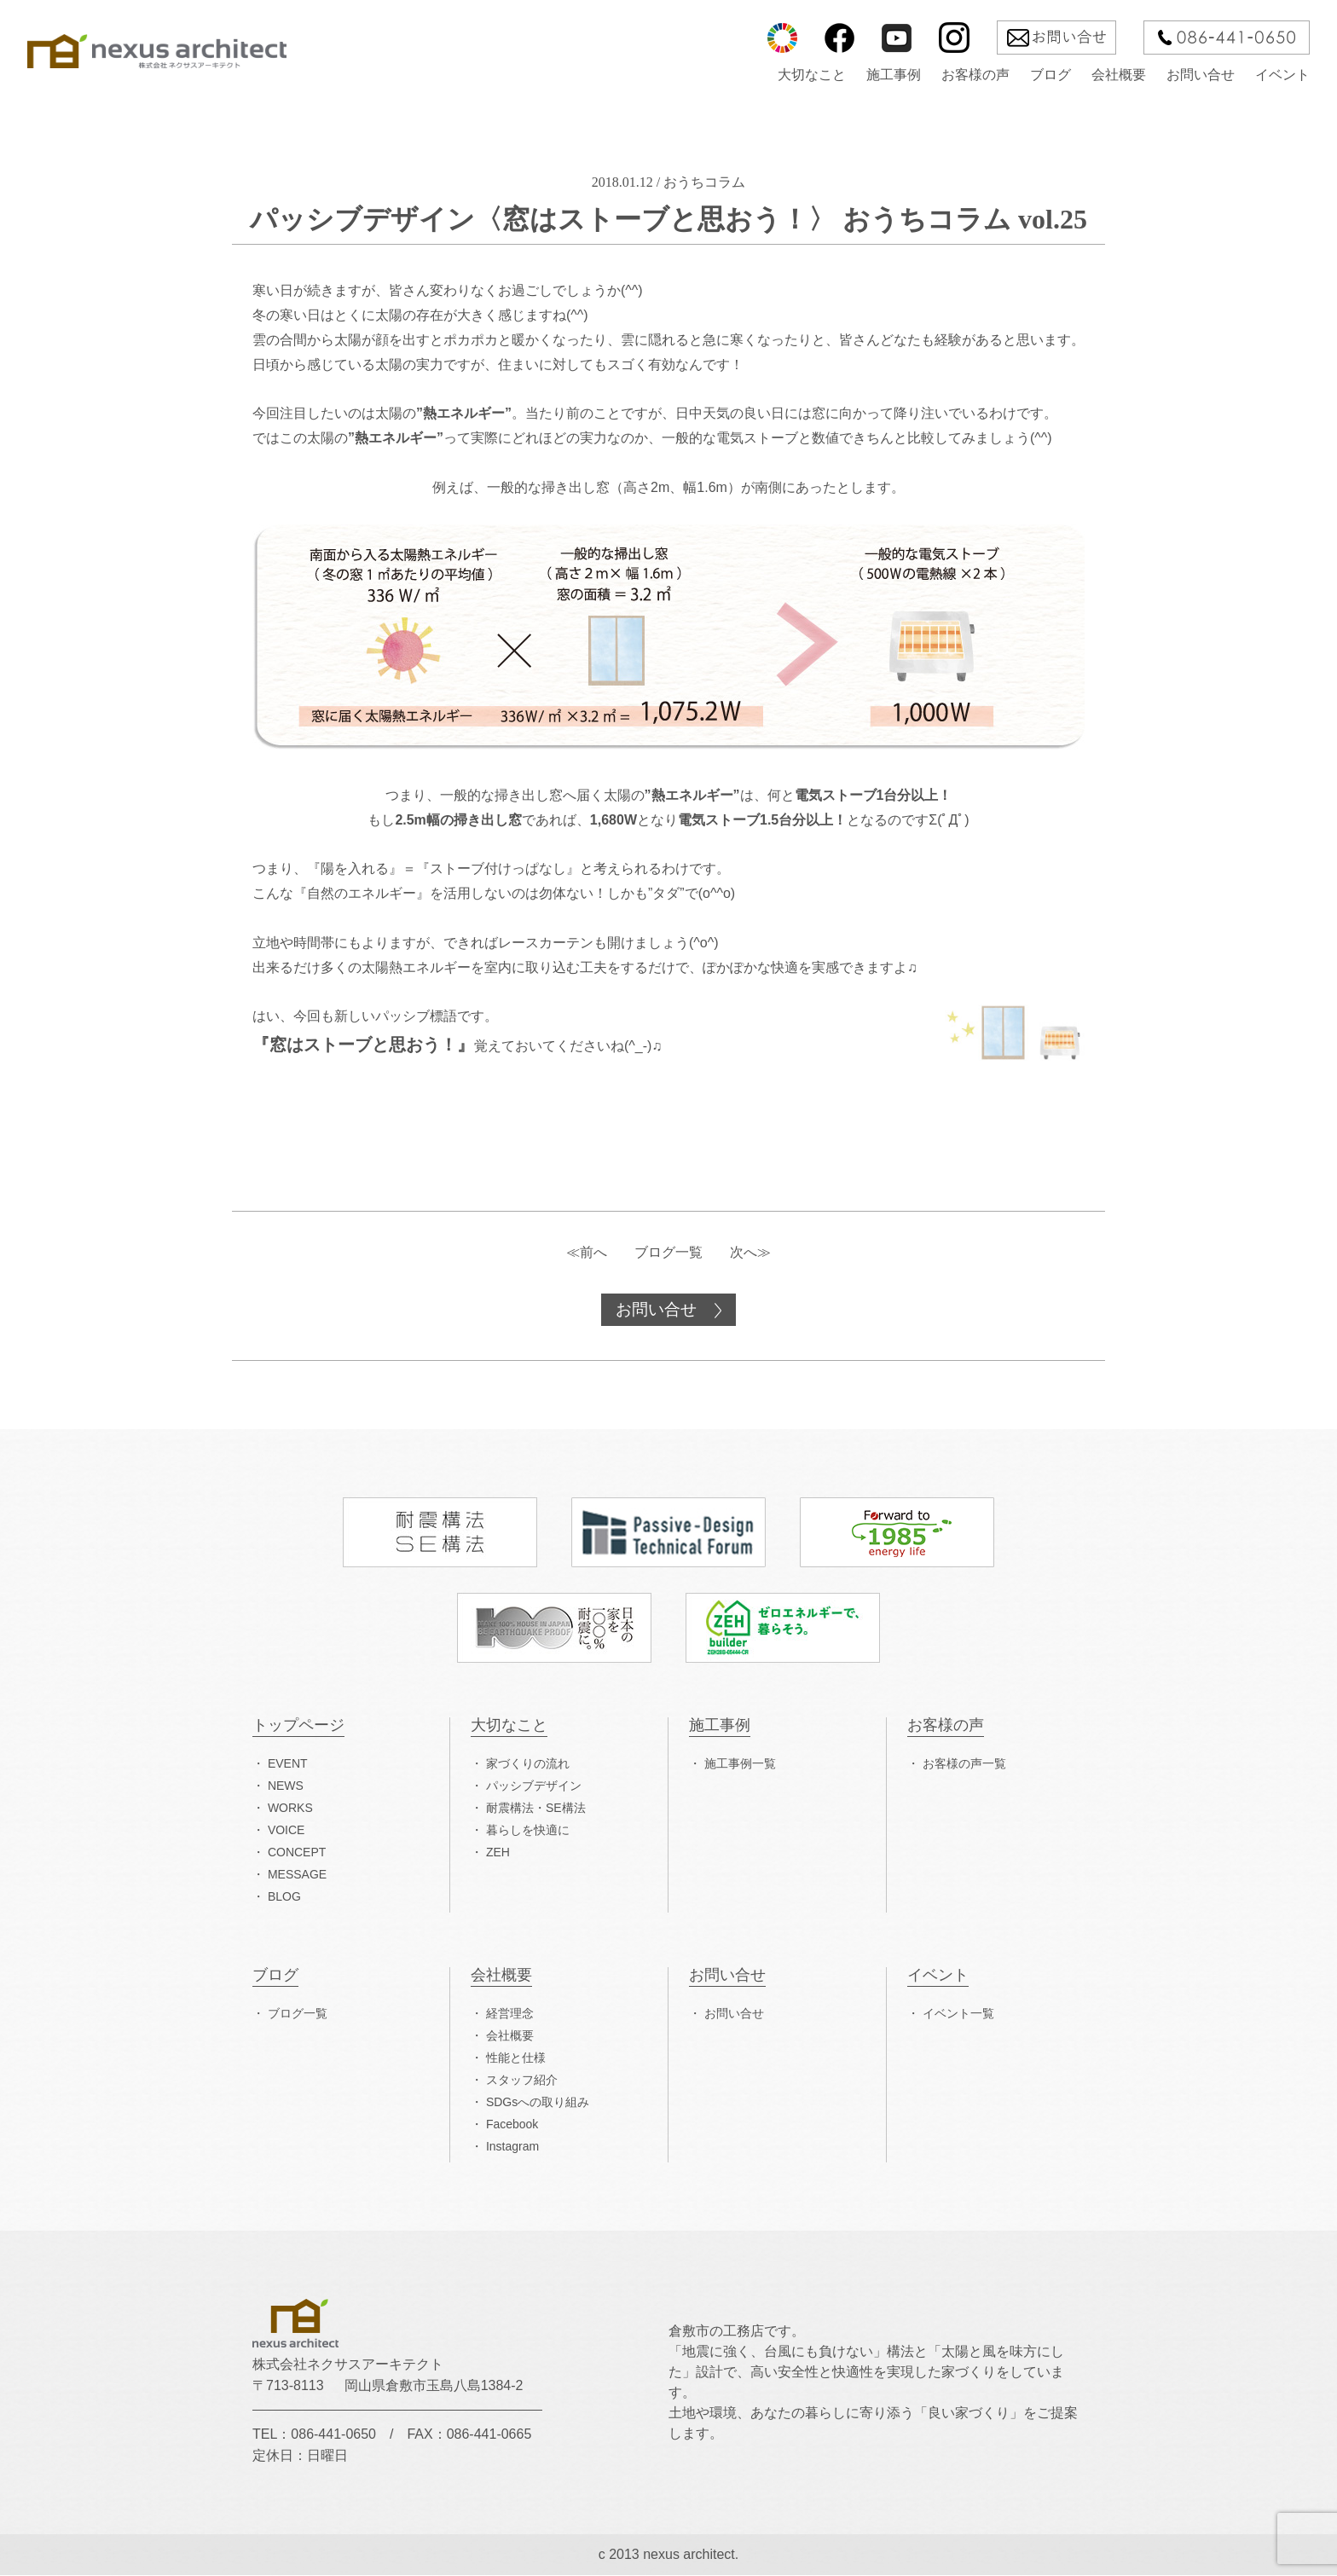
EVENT (288, 1764)
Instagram (512, 2147)
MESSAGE (297, 1875)
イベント (1282, 75)
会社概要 (1118, 75)
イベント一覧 (958, 2014)
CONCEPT (297, 1853)
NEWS (286, 1786)
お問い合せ (1200, 75)
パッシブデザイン (534, 1786)
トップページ (298, 1726)
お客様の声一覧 (964, 1764)
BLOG (284, 1897)
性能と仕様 (516, 2058)
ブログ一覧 (668, 1252)
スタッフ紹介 (522, 2080)
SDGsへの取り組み (537, 2103)
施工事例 (893, 75)
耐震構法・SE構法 (536, 1808)
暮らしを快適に (528, 1831)
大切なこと (812, 75)
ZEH (498, 1853)
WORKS (290, 1808)
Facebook (512, 2125)
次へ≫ (750, 1252)
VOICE (286, 1831)
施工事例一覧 (740, 1764)
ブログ (1050, 75)
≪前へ (586, 1252)
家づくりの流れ (528, 1764)
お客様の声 (975, 75)
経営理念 (510, 2014)
